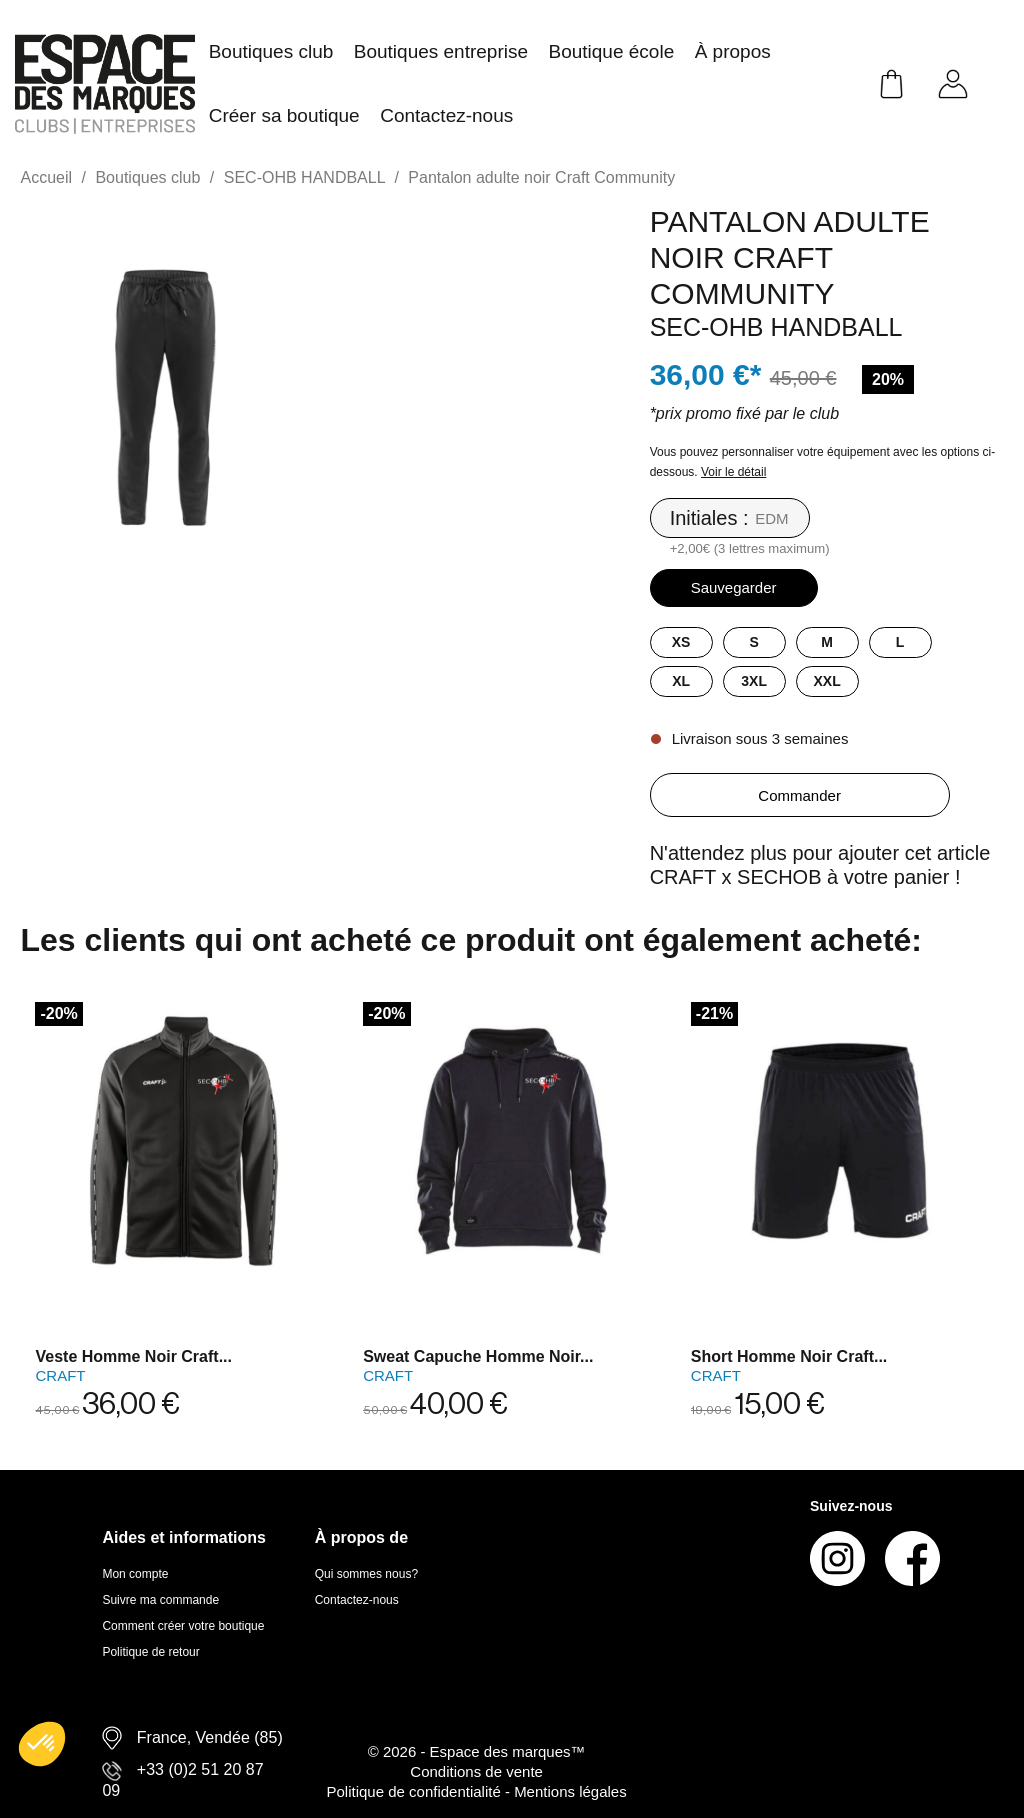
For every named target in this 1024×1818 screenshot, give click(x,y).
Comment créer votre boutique (183, 1626)
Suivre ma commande (160, 1600)
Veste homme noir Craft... (133, 1356)
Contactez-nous (357, 1600)
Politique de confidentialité (415, 1791)
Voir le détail (733, 472)
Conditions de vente (476, 1771)
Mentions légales (570, 1791)
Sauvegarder (734, 587)
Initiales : (709, 518)
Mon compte (135, 1574)
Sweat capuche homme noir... (478, 1356)
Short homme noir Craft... (789, 1356)
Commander (799, 795)
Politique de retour (150, 1652)
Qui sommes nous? (366, 1574)
